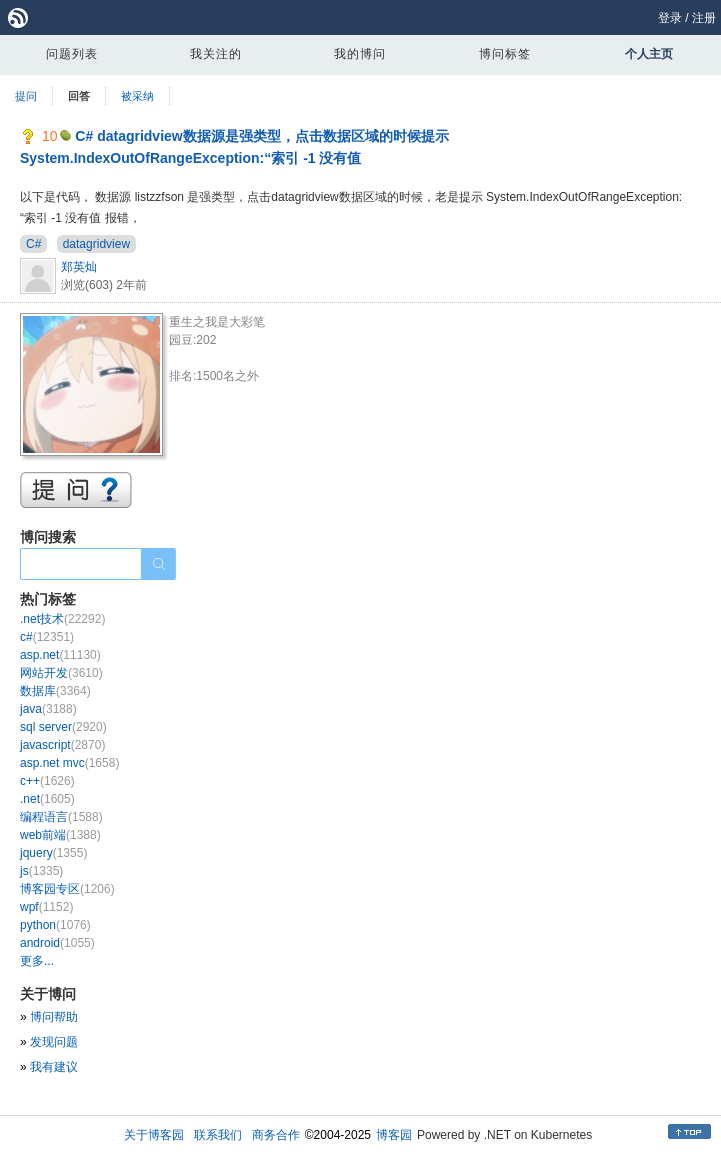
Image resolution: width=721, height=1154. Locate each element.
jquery (53, 853)
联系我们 (218, 1135)
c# (47, 637)
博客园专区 (67, 889)
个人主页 (649, 54)
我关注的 (216, 54)
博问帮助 (54, 1017)
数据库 (55, 691)
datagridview (96, 244)
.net (47, 799)
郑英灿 (79, 267)
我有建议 (54, 1067)
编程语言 (61, 817)
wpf (46, 907)
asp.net (60, 655)
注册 (704, 18)
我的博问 (360, 54)
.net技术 (62, 619)
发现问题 (54, 1042)
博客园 (394, 1135)
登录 (670, 18)
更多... (37, 961)
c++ (47, 781)
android (57, 943)
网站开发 (61, 673)
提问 (26, 96)
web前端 (60, 835)
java (48, 709)
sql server (63, 727)
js (41, 871)
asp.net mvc (69, 763)
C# (33, 244)
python (55, 925)
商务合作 (276, 1135)
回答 (79, 96)
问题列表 (72, 54)
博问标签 (505, 54)
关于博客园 (154, 1135)
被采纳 (137, 96)
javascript (62, 745)
